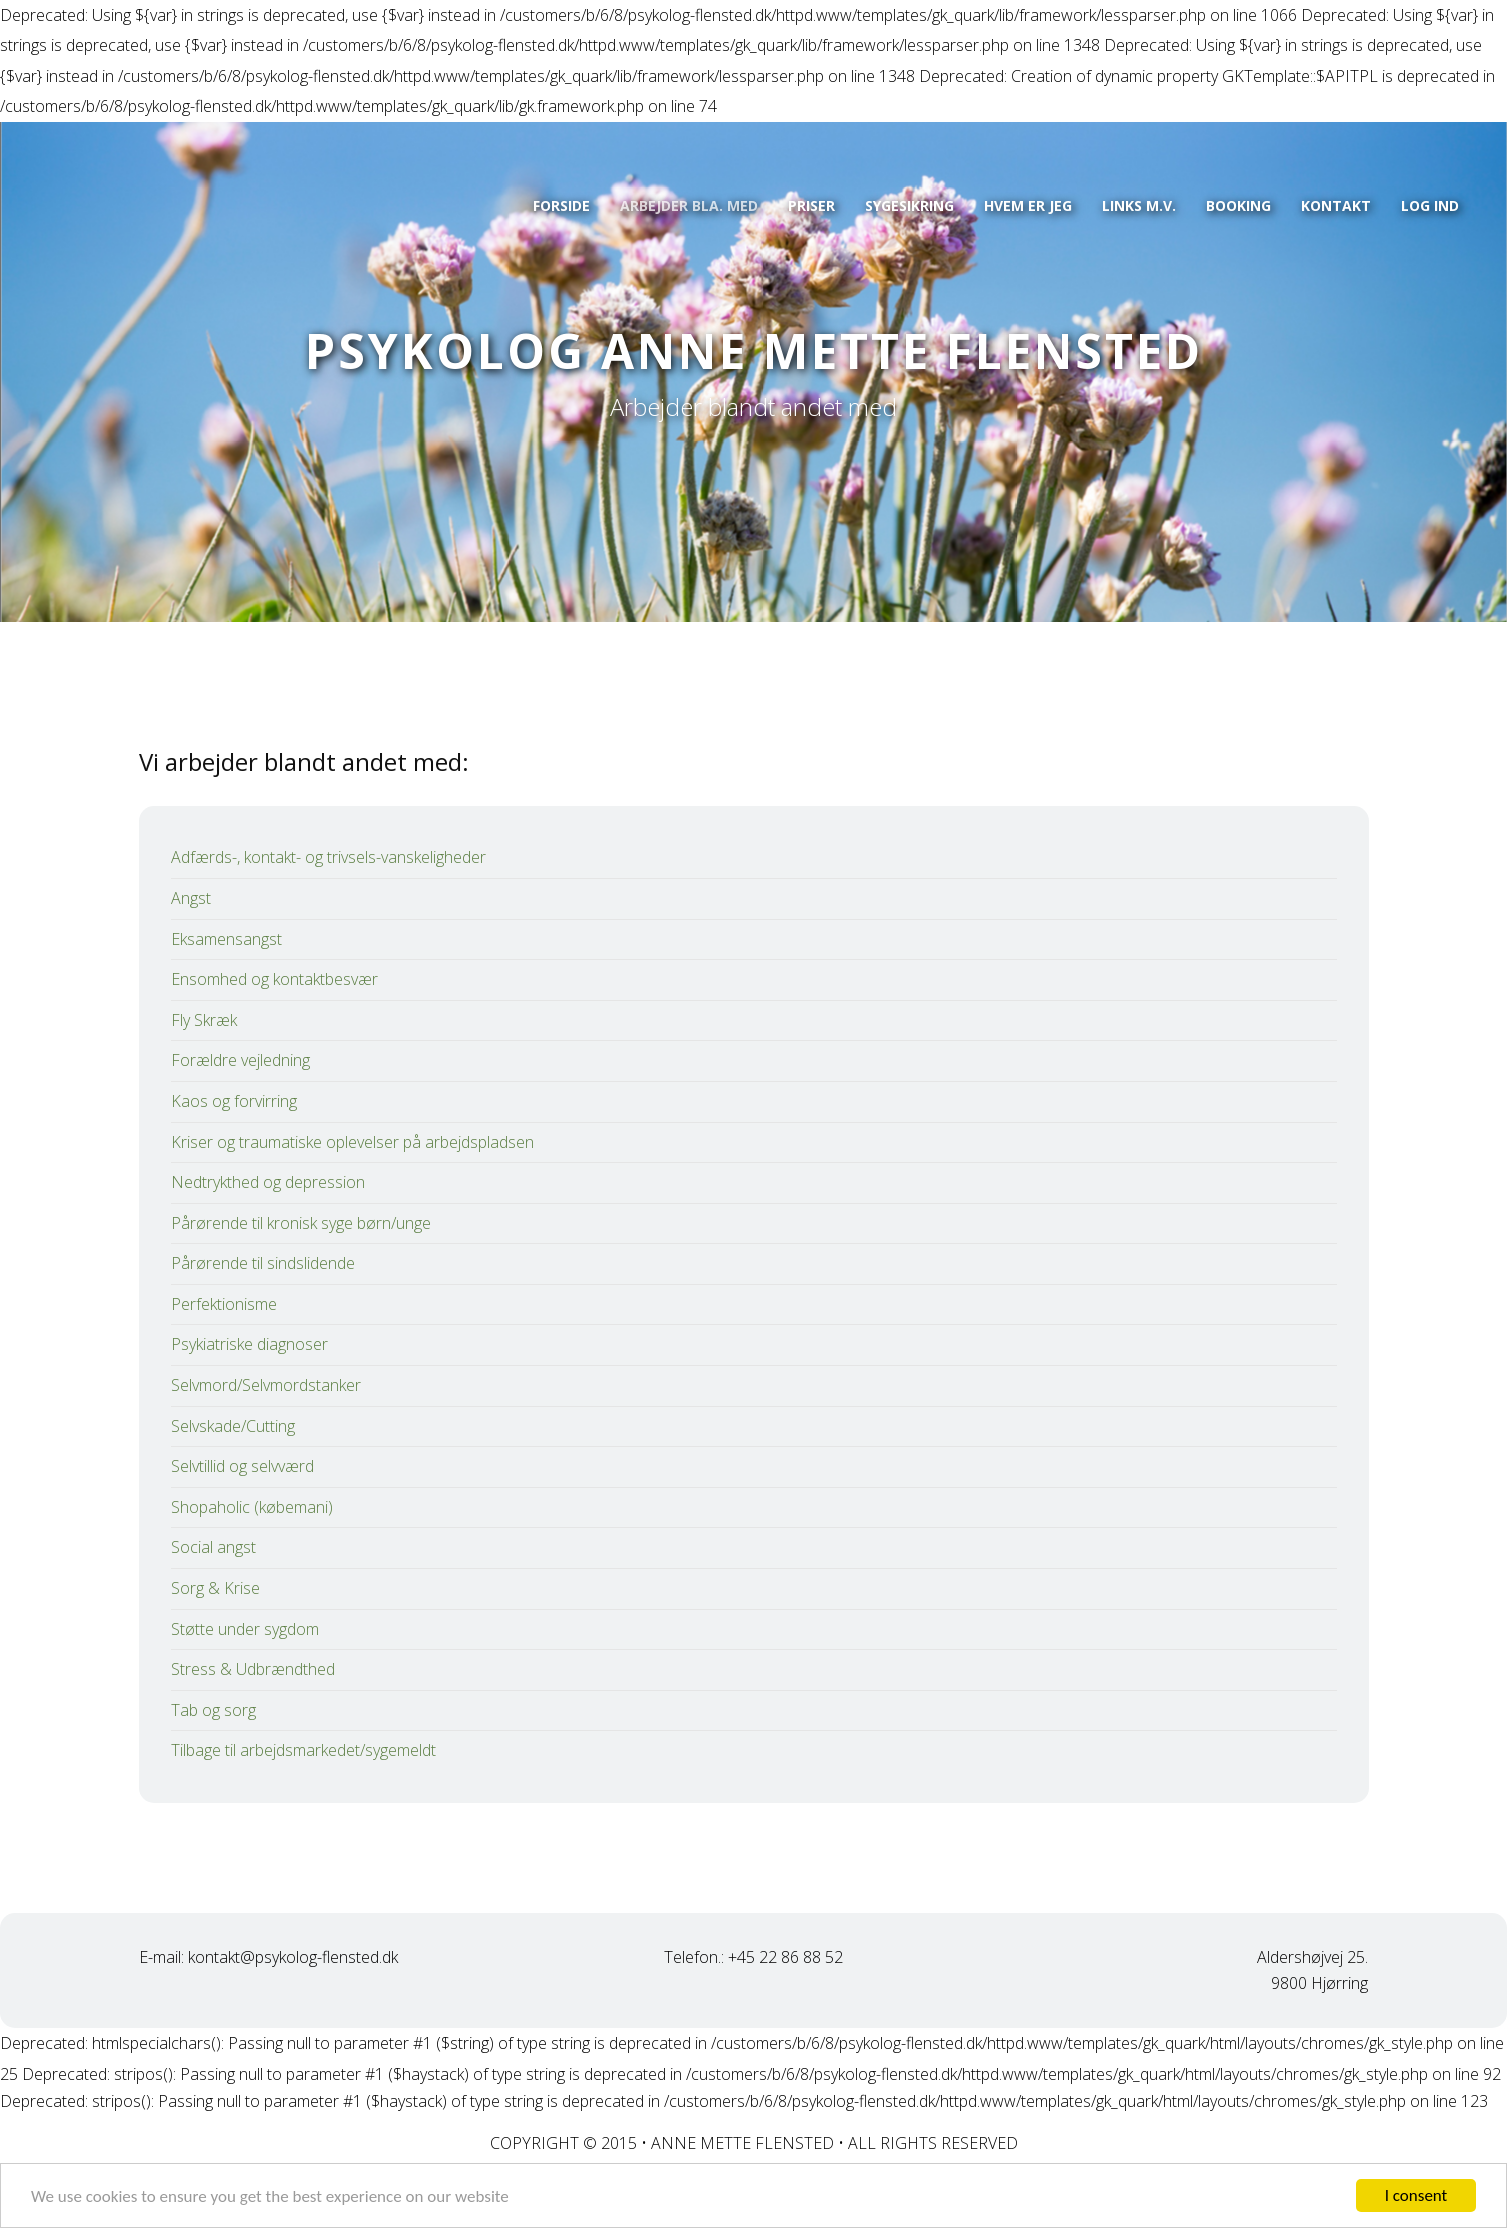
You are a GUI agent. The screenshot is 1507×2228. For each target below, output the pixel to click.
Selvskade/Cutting (233, 1426)
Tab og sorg (213, 1710)
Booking (1238, 205)
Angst (191, 898)
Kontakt (1336, 205)
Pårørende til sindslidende (263, 1263)
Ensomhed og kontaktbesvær (274, 979)
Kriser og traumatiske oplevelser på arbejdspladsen (352, 1142)
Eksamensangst (226, 939)
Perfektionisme (224, 1304)
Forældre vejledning (240, 1060)
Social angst (213, 1547)
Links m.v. (1139, 205)
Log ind (1430, 205)
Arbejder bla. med (689, 205)
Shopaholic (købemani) (252, 1507)
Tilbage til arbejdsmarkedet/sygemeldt (303, 1750)
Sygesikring (909, 205)
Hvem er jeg (1028, 205)
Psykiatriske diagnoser (249, 1344)
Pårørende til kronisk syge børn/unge (301, 1223)
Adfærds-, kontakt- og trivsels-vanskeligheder (328, 857)
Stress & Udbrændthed (253, 1669)
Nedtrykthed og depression (268, 1182)
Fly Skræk (204, 1020)
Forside (561, 205)
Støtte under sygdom (245, 1629)
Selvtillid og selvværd (242, 1466)
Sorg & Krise (215, 1588)
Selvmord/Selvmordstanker (266, 1385)
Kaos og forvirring (234, 1101)
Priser (811, 205)
